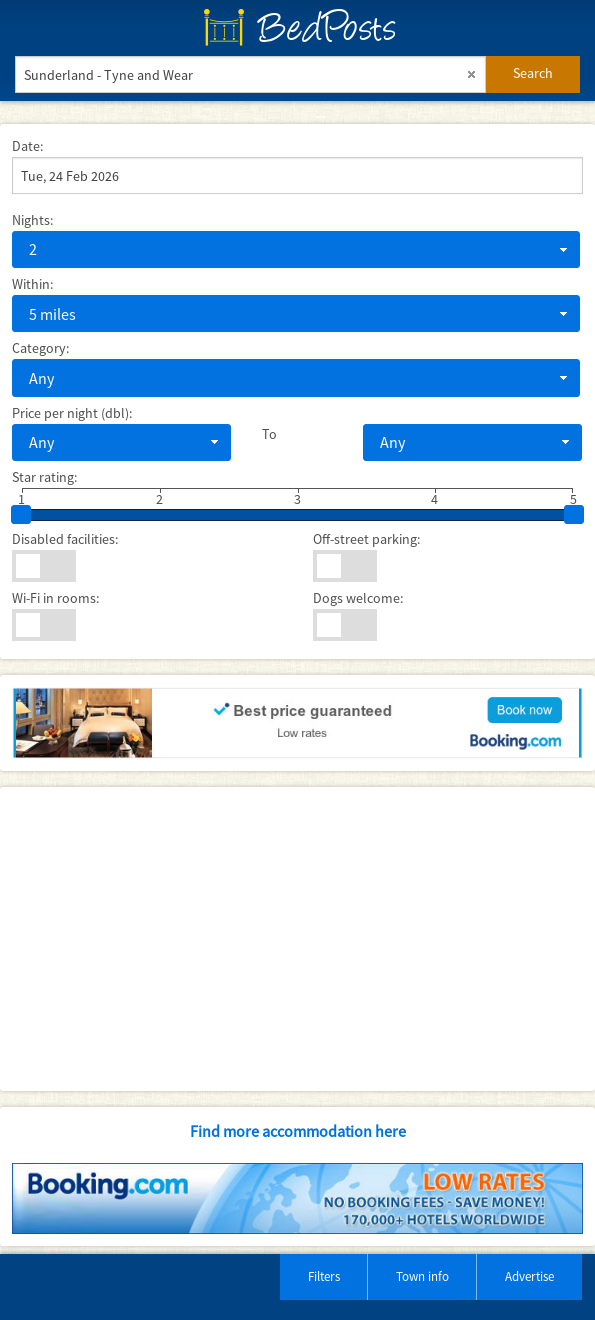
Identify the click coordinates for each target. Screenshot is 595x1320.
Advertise (529, 1276)
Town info (422, 1276)
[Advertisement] (296, 939)
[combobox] (296, 249)
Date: (27, 146)
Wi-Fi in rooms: (55, 598)
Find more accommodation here (298, 1131)
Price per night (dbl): (72, 413)
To (269, 434)
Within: (32, 284)
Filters (324, 1276)
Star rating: (44, 477)
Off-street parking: (366, 539)
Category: (40, 348)
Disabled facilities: (65, 539)
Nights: (32, 220)
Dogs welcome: (358, 598)
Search (533, 73)
